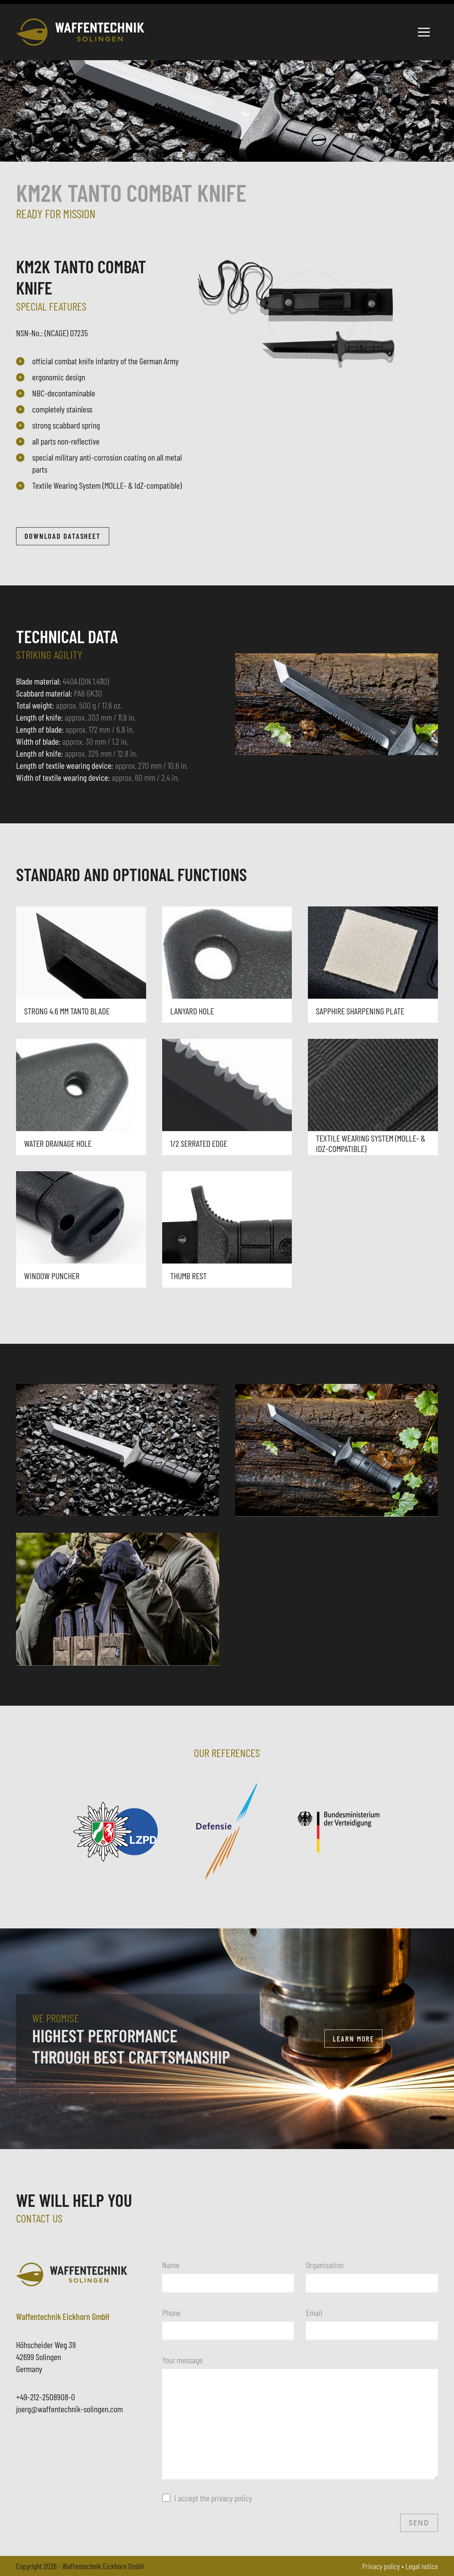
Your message (182, 2360)
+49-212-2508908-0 (45, 2396)
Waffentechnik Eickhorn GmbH (103, 2566)
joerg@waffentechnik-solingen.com (69, 2408)
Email (314, 2312)
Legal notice (421, 2566)
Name (170, 2264)
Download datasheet (62, 536)
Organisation (325, 2264)
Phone (171, 2312)
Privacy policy (381, 2566)
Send (419, 2522)
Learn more (353, 2038)
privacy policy (231, 2498)
